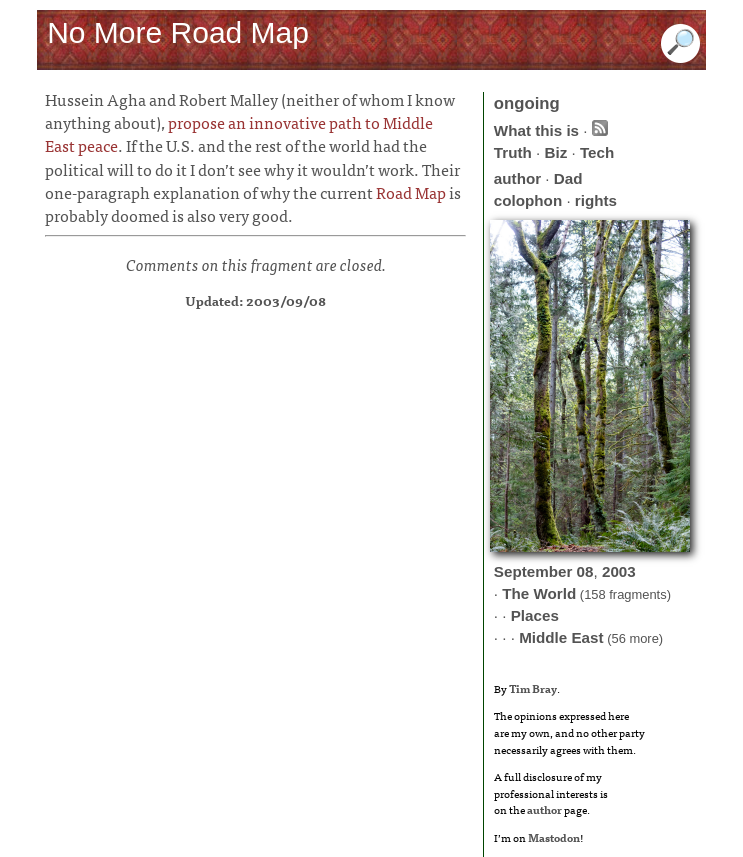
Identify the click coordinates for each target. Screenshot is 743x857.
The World (539, 593)
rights (596, 200)
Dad (568, 178)
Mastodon (554, 837)
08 (585, 571)
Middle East (561, 637)
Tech (597, 152)
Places (535, 615)
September (533, 571)
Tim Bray (533, 688)
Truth (513, 152)
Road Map (411, 192)
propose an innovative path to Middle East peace (239, 133)
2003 (619, 571)
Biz (555, 152)
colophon (528, 200)
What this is (536, 130)
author (517, 178)
